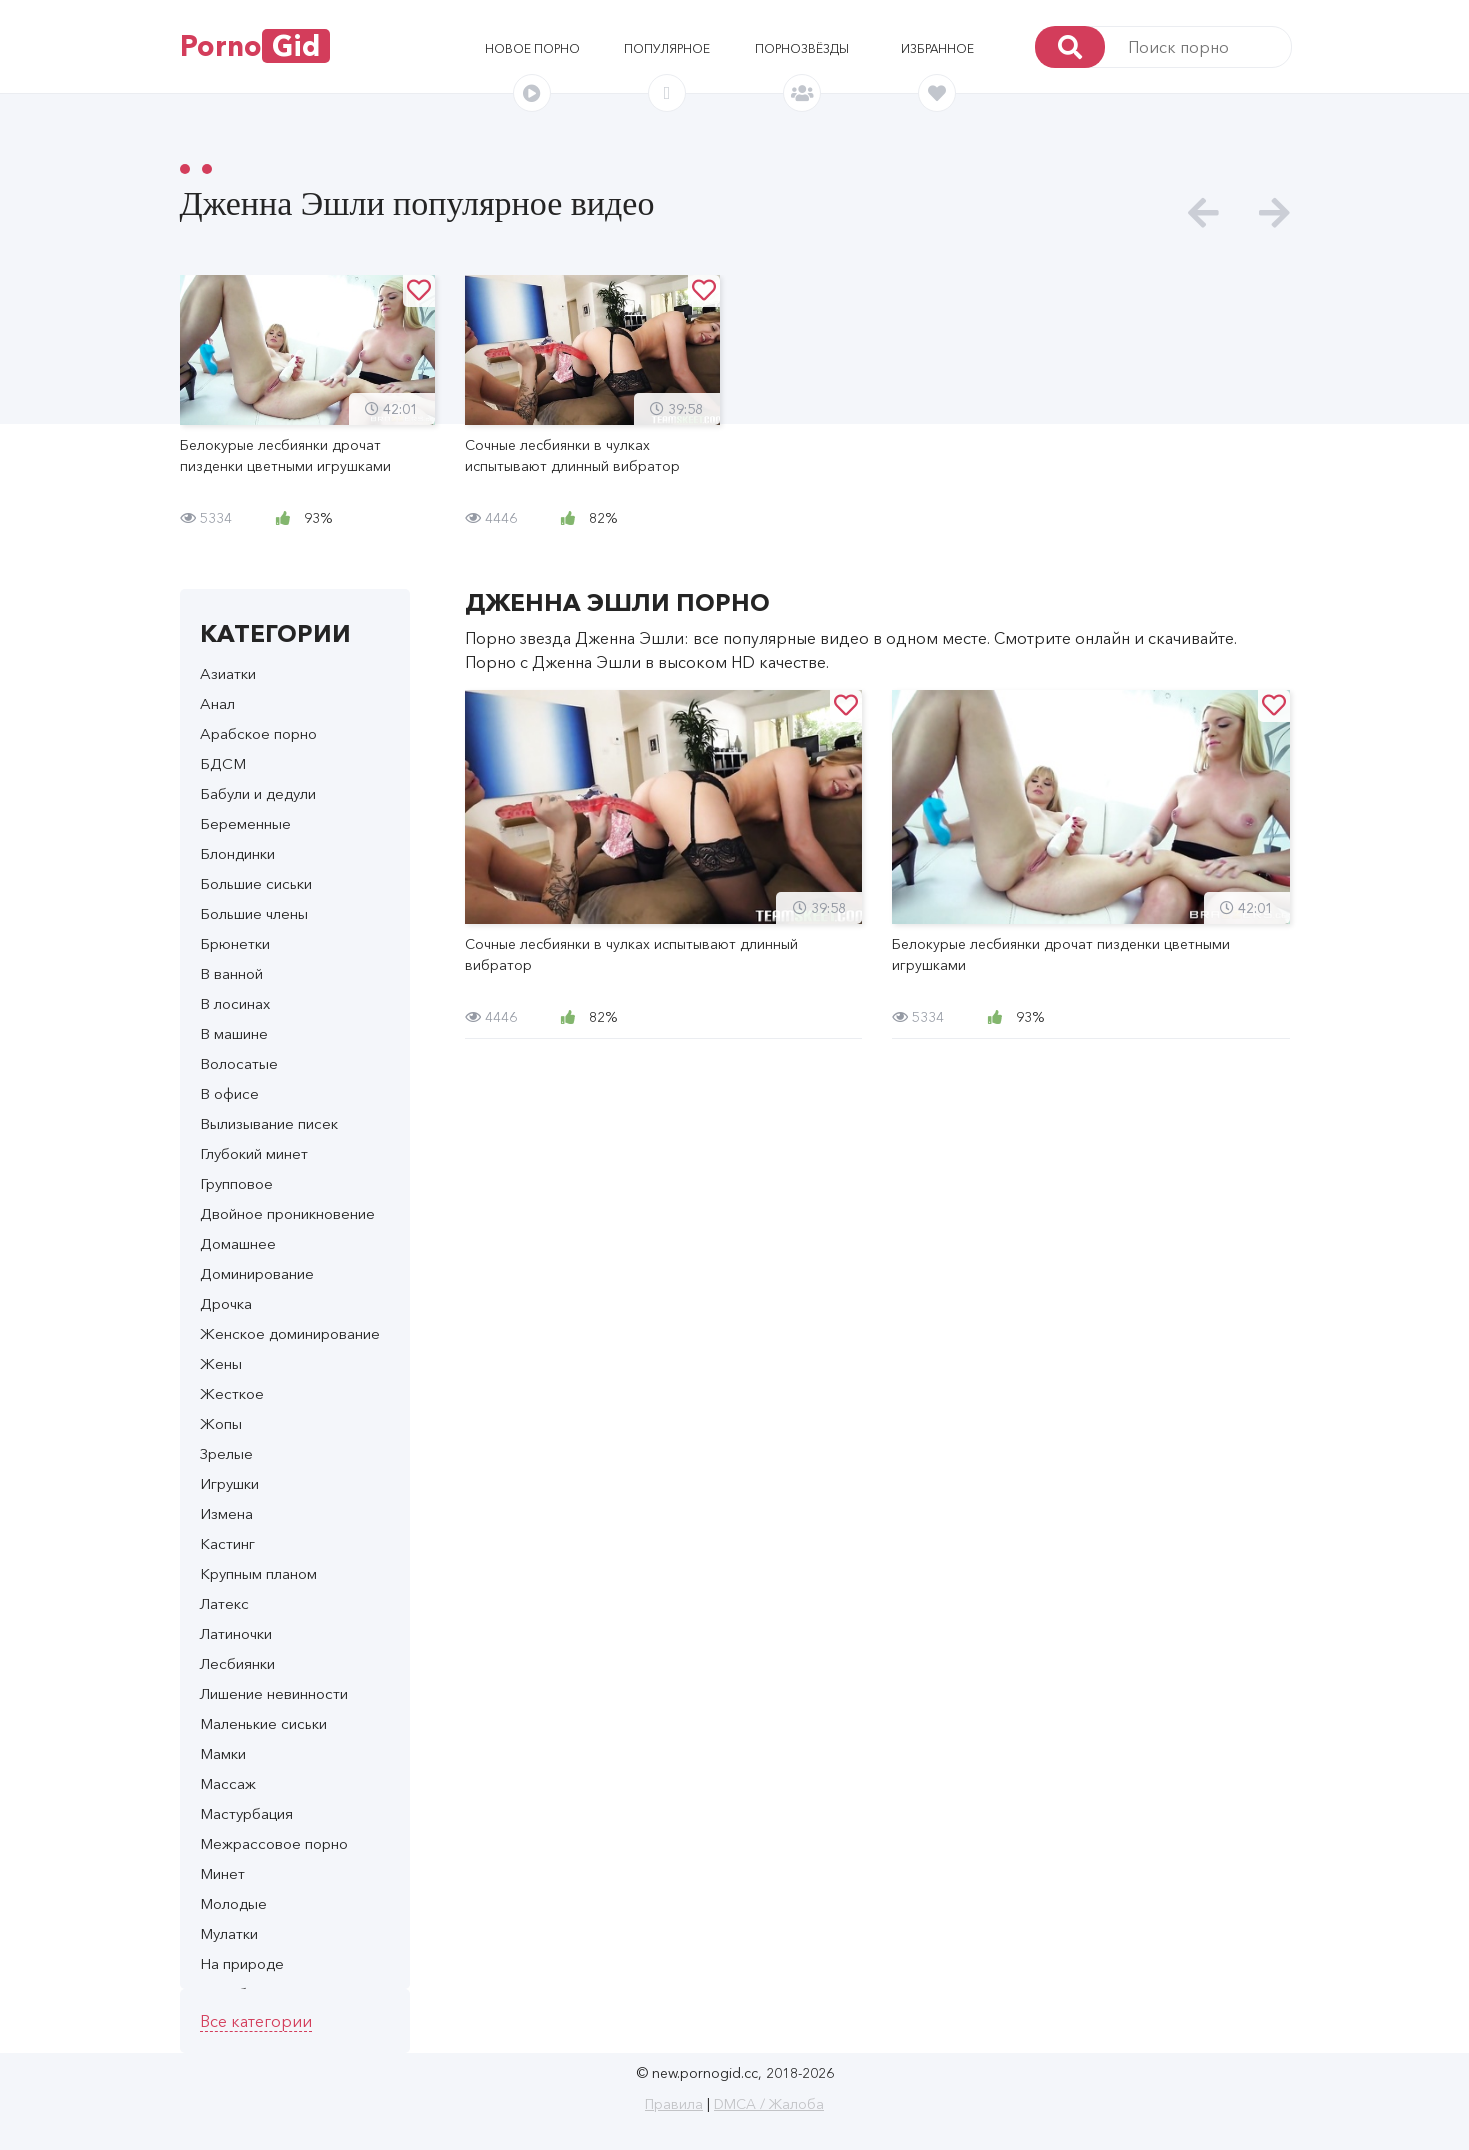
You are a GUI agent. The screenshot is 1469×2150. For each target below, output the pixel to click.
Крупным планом (258, 1573)
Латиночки (236, 1633)
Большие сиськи (256, 883)
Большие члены (254, 913)
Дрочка (226, 1303)
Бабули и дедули (258, 793)
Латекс (224, 1603)
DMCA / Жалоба (769, 2104)
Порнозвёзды (802, 48)
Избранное (937, 48)
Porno (255, 46)
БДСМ (223, 763)
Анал (217, 703)
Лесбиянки (237, 1663)
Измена (226, 1513)
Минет (222, 1873)
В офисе (229, 1093)
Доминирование (257, 1273)
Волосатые (239, 1063)
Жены (221, 1363)
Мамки (223, 1753)
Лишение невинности (274, 1693)
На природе (242, 1963)
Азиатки (228, 673)
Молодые (233, 1903)
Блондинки (237, 853)
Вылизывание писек (269, 1123)
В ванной (231, 973)
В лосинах (235, 1003)
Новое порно (532, 48)
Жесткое (232, 1393)
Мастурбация (246, 1813)
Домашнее (238, 1243)
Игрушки (229, 1483)
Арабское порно (258, 733)
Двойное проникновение (287, 1213)
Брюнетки (235, 943)
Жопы (221, 1423)
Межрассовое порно (274, 1843)
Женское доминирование (290, 1333)
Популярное (667, 48)
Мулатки (229, 1933)
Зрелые (226, 1453)
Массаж (228, 1783)
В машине (234, 1033)
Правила (674, 2104)
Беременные (245, 823)
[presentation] (1203, 213)
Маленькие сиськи (263, 1723)
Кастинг (227, 1543)
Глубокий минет (254, 1153)
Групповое (236, 1183)
